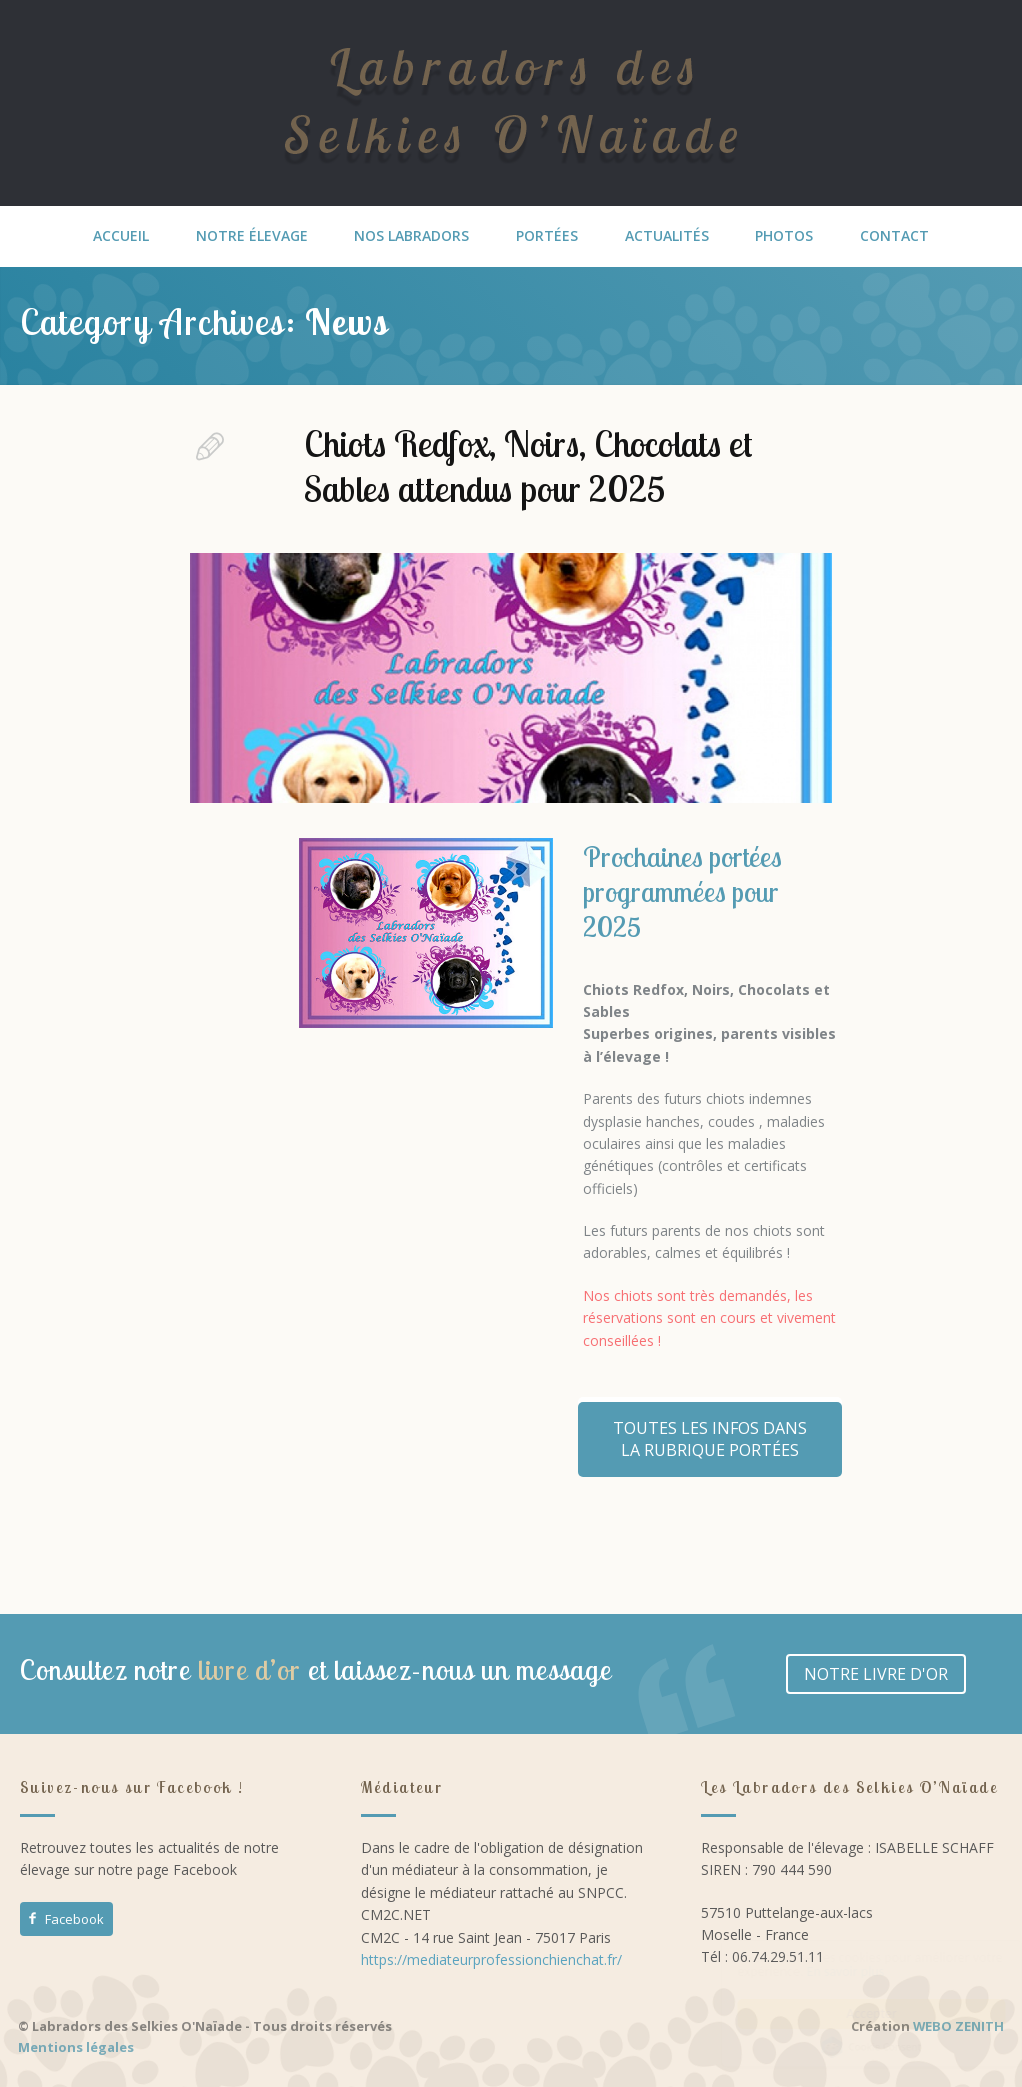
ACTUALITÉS (667, 235)
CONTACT (894, 235)
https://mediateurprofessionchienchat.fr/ (491, 1959)
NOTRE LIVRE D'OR (876, 1674)
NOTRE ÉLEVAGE (252, 235)
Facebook (65, 1919)
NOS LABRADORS (411, 235)
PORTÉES (547, 235)
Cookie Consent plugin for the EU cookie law (852, 2047)
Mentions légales (76, 2047)
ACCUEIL (121, 235)
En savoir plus (826, 1971)
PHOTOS (784, 235)
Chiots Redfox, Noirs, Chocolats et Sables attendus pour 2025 (528, 466)
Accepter (852, 2013)
